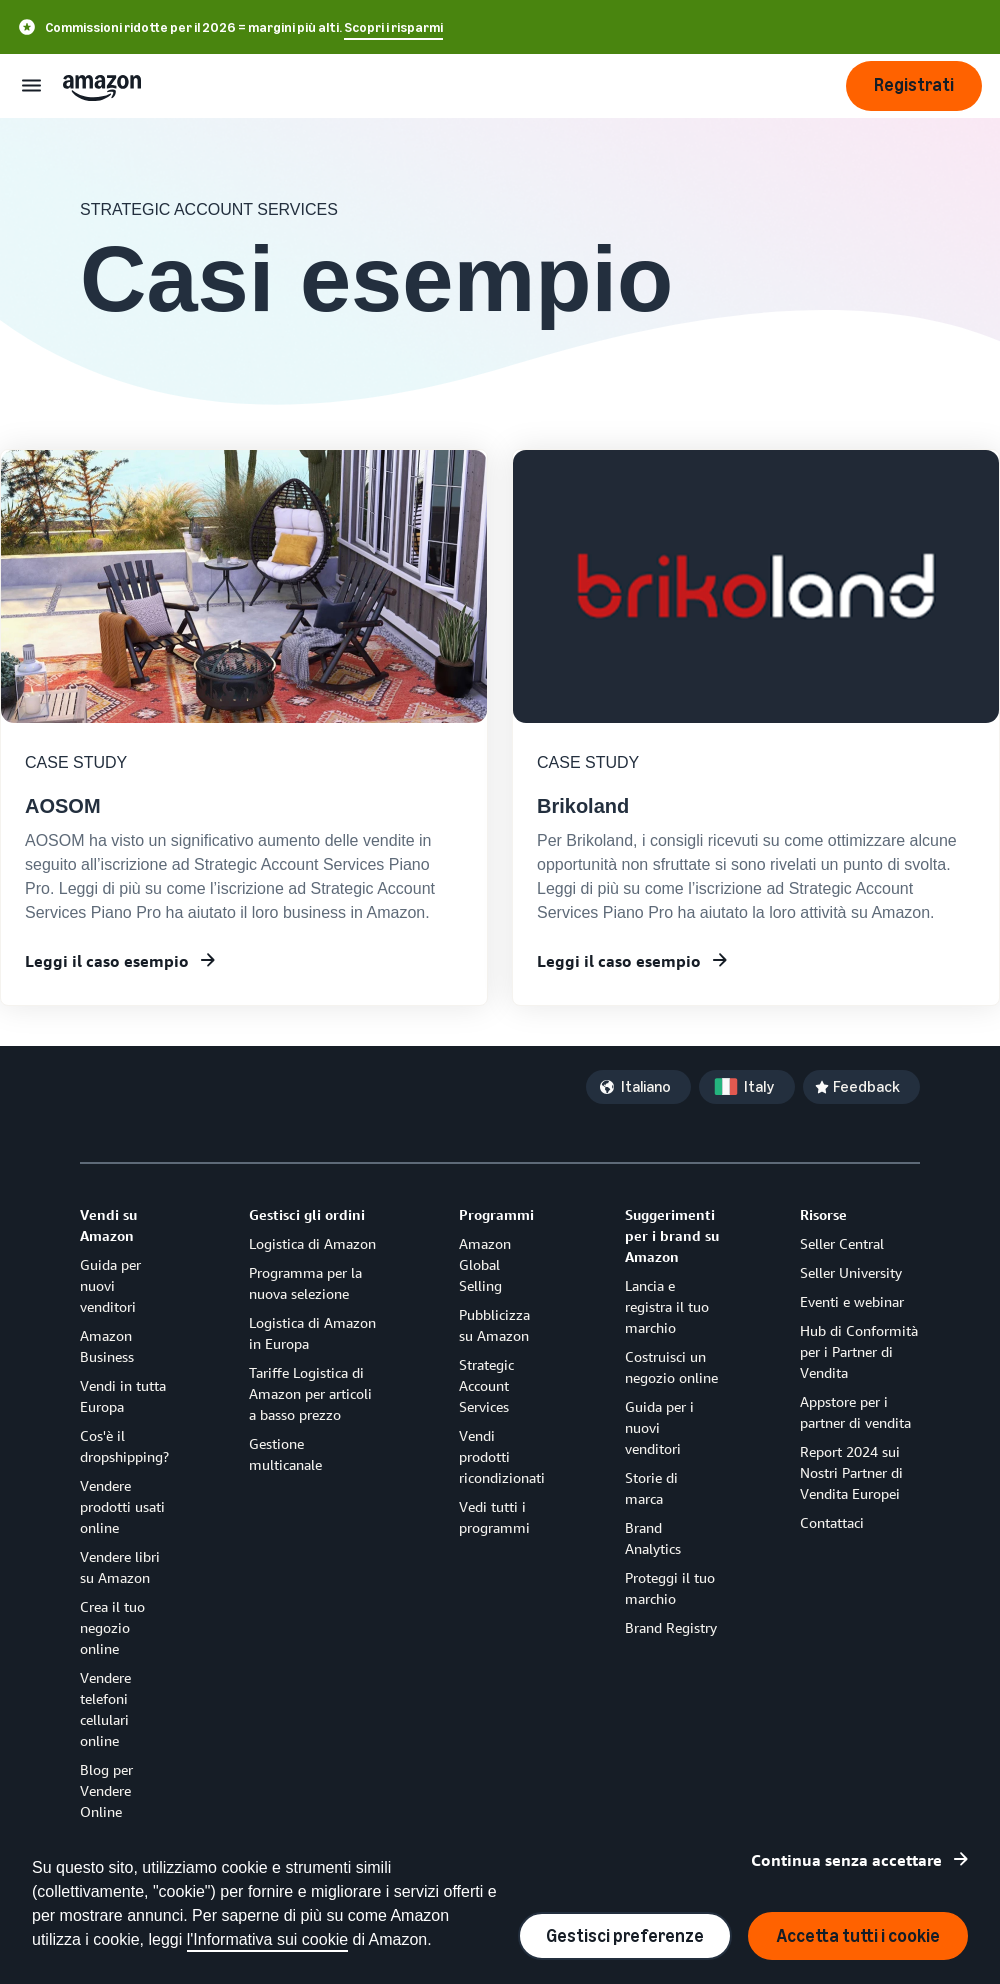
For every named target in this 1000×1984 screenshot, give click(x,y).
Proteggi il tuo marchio (670, 1588)
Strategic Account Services (486, 1385)
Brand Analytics (653, 1538)
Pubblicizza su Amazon (494, 1325)
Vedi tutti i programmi (494, 1517)
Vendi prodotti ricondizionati (502, 1456)
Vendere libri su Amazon (120, 1567)
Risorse (823, 1214)
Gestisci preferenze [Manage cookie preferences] (625, 1936)
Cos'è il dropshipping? (124, 1446)
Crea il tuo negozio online (112, 1627)
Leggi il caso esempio (107, 961)
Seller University (851, 1272)
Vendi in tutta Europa (123, 1396)
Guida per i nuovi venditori (659, 1427)
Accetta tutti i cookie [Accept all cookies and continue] (858, 1936)
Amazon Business (107, 1346)
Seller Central (842, 1243)
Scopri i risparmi (393, 27)
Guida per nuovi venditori (110, 1285)
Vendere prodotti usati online (122, 1506)
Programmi (496, 1214)
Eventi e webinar (852, 1301)
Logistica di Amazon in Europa (312, 1333)
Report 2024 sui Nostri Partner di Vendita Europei (851, 1472)
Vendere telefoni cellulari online (105, 1709)
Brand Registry (671, 1627)
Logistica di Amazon (312, 1243)
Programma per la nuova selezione (305, 1283)
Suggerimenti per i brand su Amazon (672, 1235)
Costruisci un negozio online (671, 1367)
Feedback (866, 1086)
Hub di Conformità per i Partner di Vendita (859, 1351)
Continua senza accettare (846, 1860)
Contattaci (832, 1522)
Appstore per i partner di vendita (855, 1412)
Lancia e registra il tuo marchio (667, 1306)
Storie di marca (651, 1488)
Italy (759, 1086)
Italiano (646, 1086)
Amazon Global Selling (485, 1264)
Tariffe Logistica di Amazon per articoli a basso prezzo (310, 1393)
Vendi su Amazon (108, 1225)
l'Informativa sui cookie (267, 1939)
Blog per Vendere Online (106, 1790)
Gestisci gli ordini (307, 1214)
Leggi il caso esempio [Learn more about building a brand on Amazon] (619, 961)
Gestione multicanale (285, 1454)
